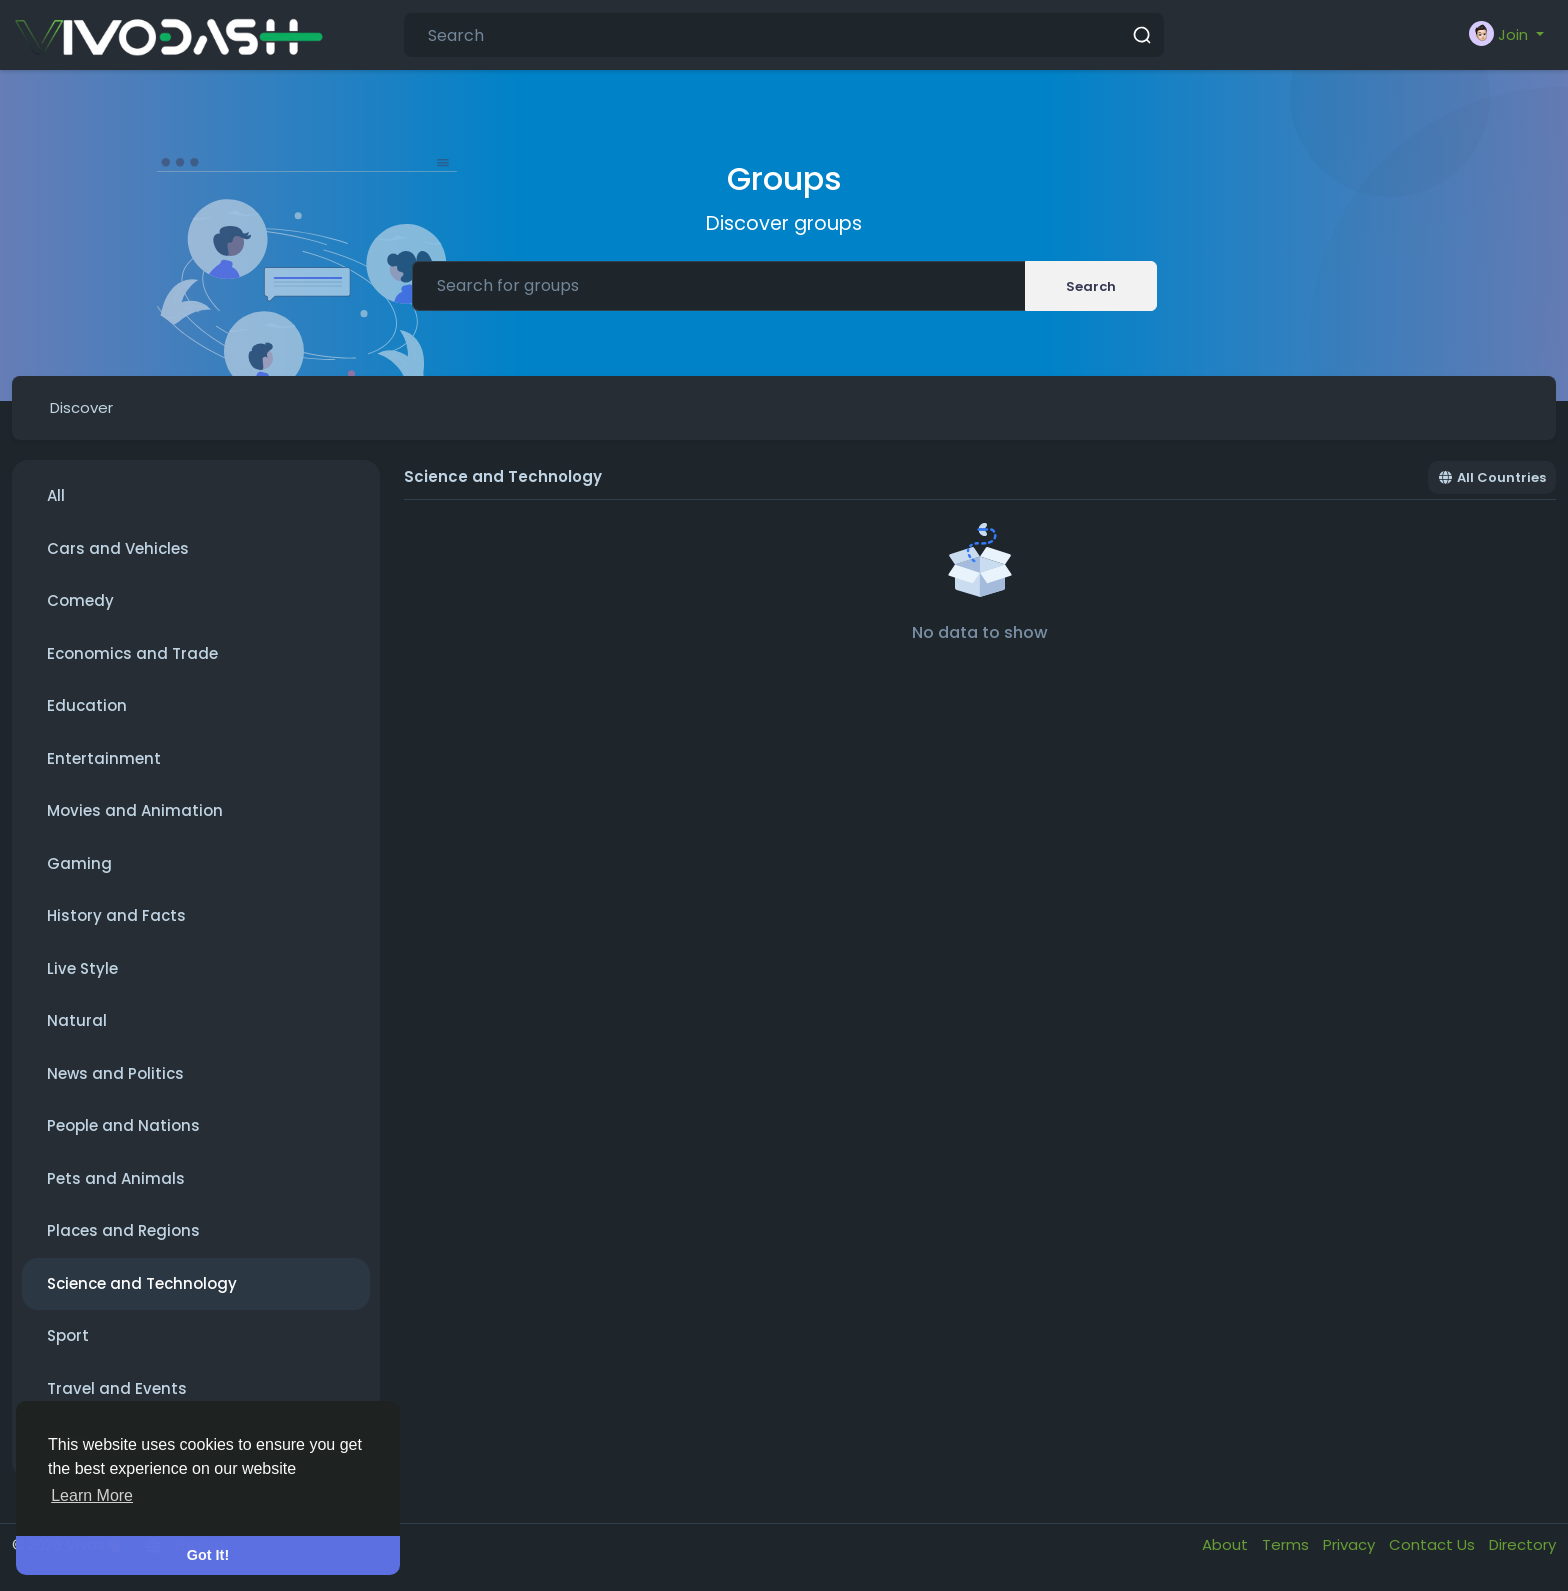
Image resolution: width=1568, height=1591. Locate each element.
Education (87, 705)
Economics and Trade (132, 653)
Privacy (1351, 1544)
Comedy (80, 600)
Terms (1287, 1544)
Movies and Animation (135, 810)
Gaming (79, 863)
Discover (81, 407)
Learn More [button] (92, 1495)
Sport (68, 1335)
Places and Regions (123, 1230)
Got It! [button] (208, 1555)
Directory (1522, 1544)
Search (1091, 286)
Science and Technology (142, 1283)
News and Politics (115, 1073)
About (1227, 1544)
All (56, 495)
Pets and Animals (116, 1178)
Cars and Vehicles (118, 548)
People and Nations (123, 1125)
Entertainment (104, 758)
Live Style (82, 968)
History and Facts (116, 915)
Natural (77, 1020)
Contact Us (1434, 1544)
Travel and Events (117, 1388)
